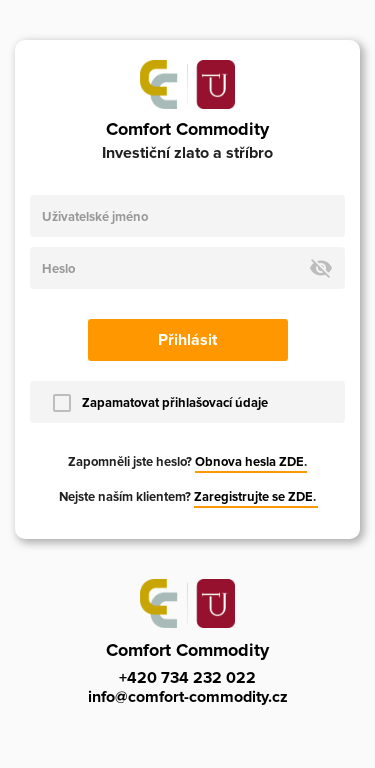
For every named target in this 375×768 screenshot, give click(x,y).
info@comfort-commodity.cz (188, 697)
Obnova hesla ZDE (249, 462)
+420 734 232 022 (187, 678)
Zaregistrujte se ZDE (253, 497)
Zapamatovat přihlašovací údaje (175, 403)
